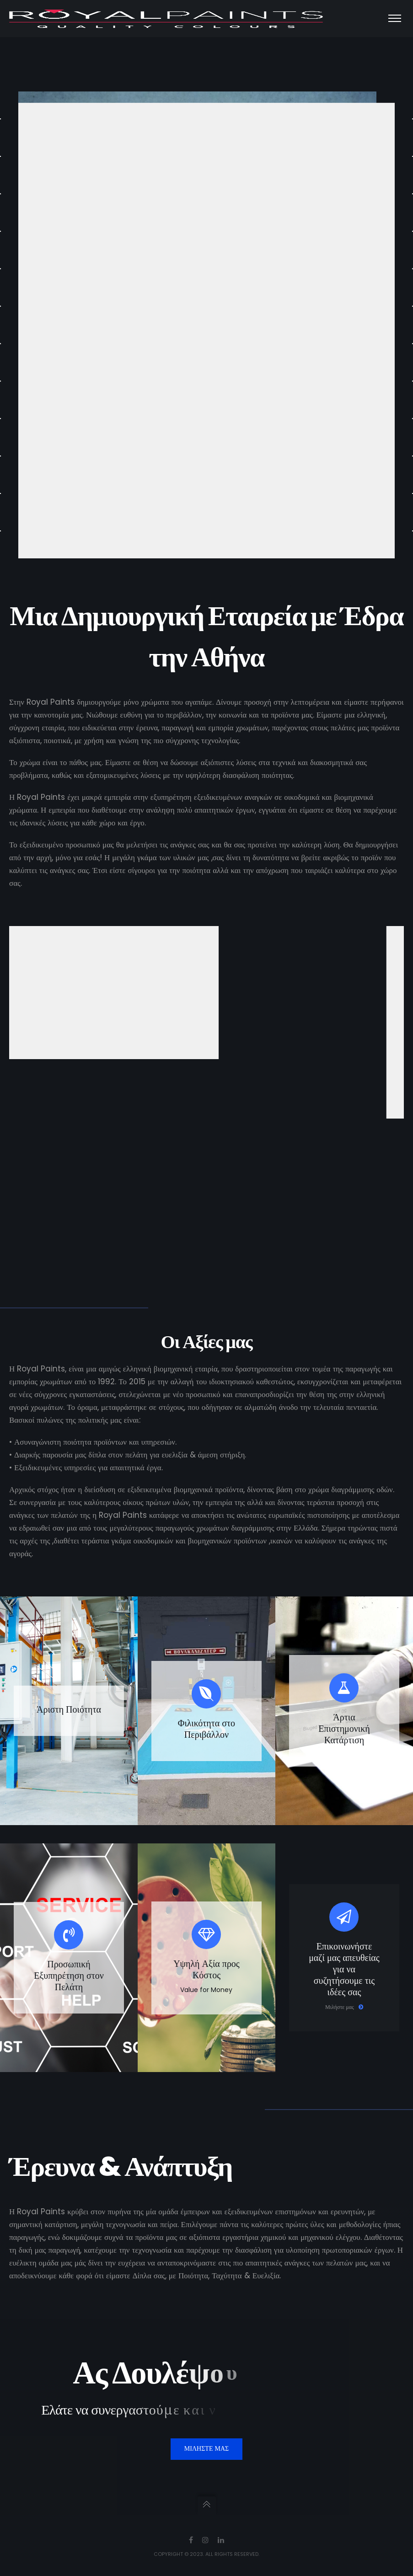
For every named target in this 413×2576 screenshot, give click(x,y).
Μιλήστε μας (344, 2007)
